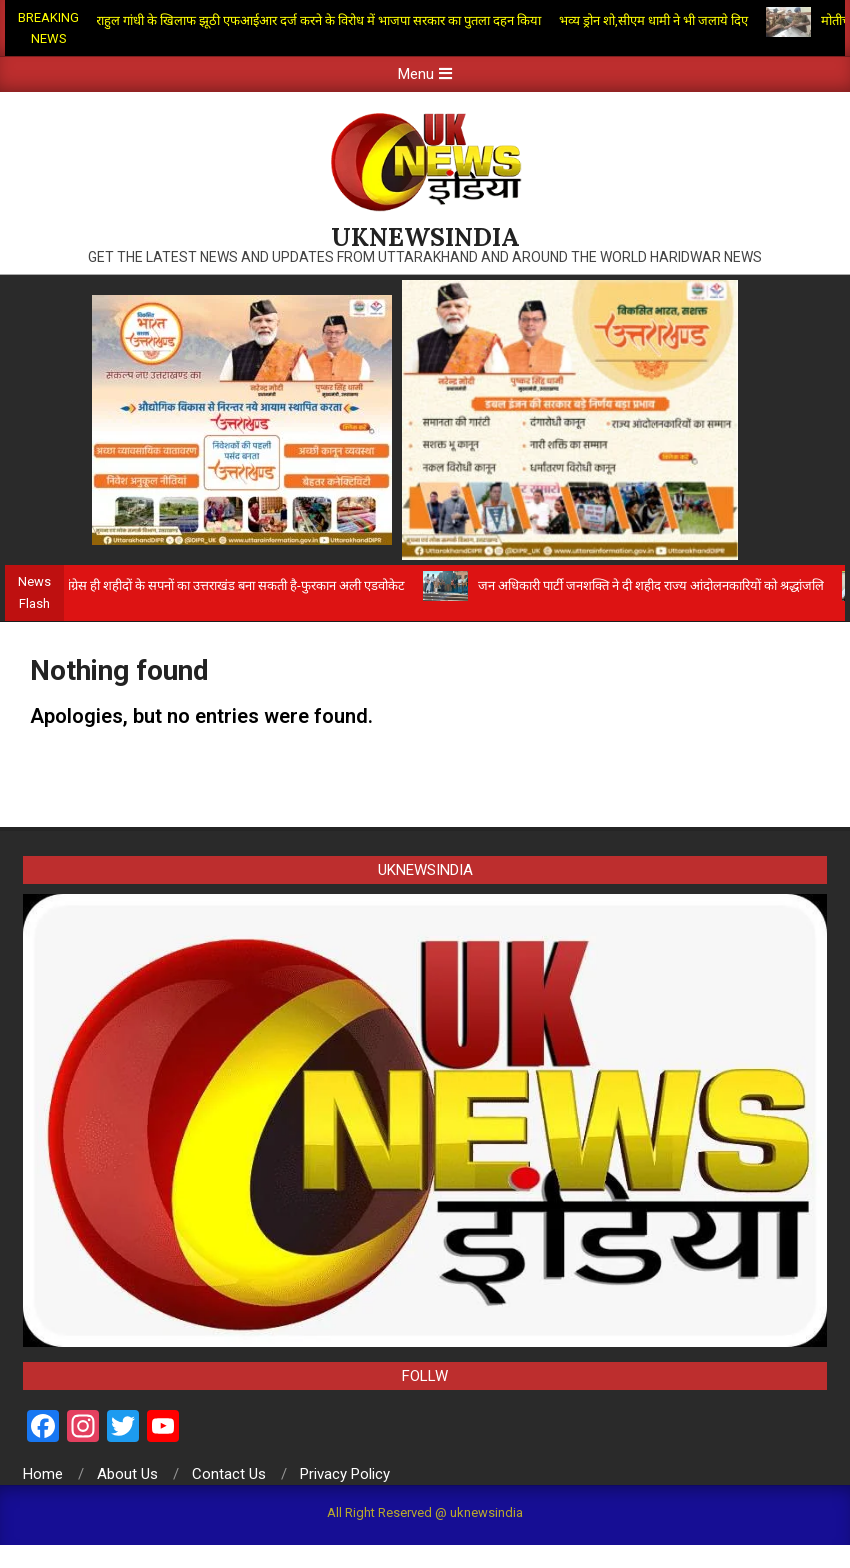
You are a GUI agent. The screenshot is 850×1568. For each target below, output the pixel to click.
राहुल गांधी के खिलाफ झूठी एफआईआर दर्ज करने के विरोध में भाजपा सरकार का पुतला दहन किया (324, 20)
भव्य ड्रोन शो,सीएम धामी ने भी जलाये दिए (659, 20)
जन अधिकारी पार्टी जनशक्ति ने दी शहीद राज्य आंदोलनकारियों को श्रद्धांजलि (658, 585)
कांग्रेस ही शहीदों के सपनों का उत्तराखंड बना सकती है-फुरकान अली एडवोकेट (238, 585)
